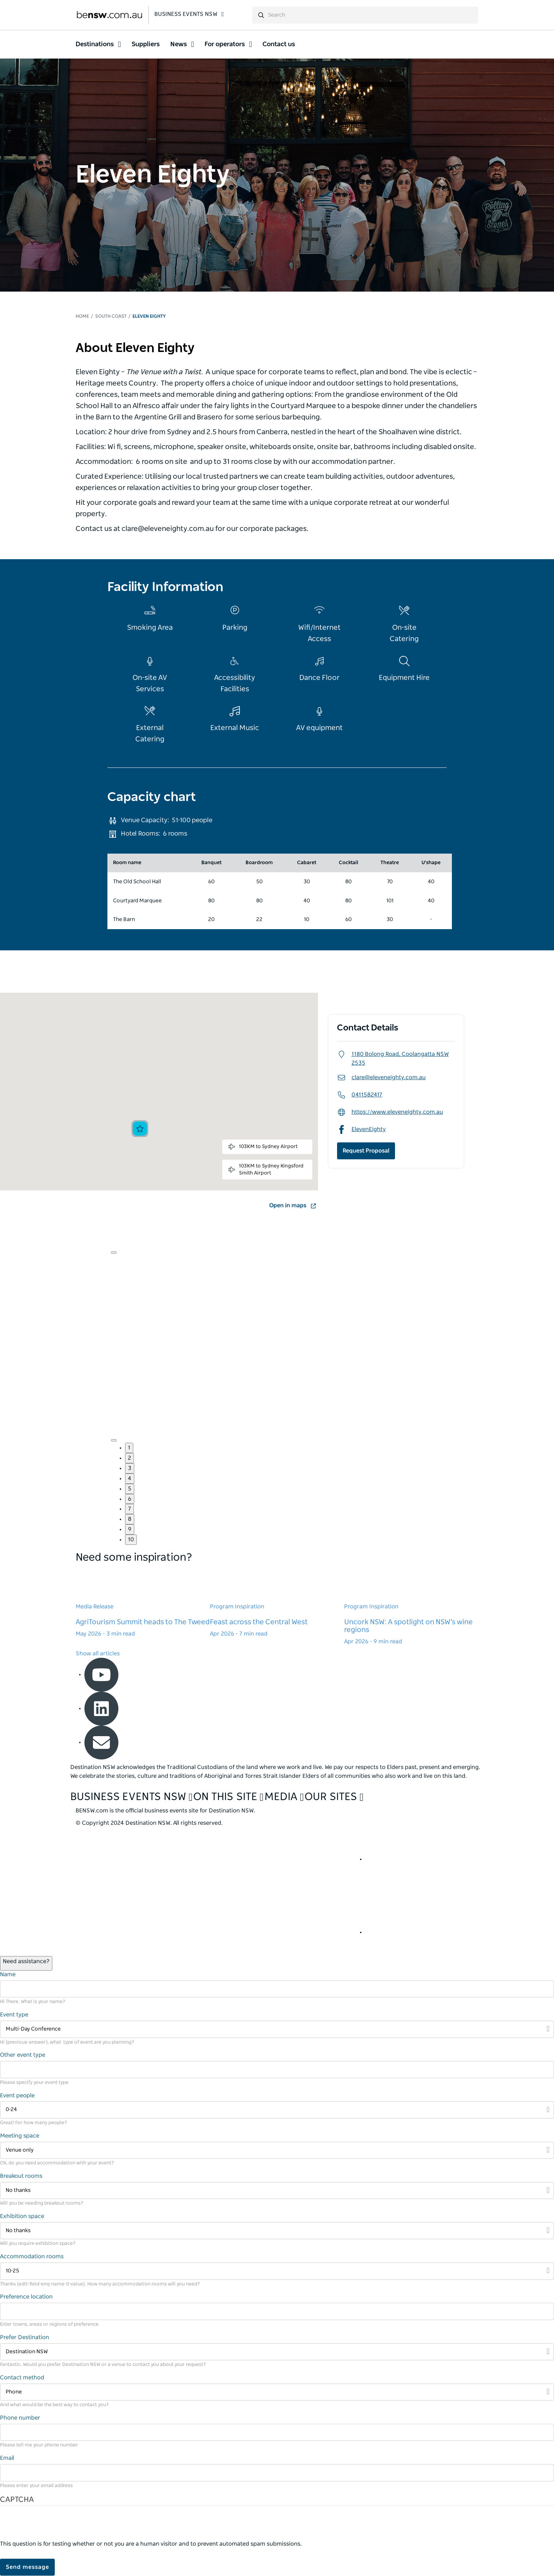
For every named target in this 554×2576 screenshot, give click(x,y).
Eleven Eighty (149, 316)
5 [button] (129, 1489)
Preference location (26, 2297)
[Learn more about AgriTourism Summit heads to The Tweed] (143, 1602)
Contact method (22, 2377)
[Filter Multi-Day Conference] (277, 2029)
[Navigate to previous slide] (114, 1252)
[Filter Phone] (277, 2392)
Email (7, 2458)
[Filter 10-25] (277, 2271)
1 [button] (129, 1448)
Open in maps (293, 1206)
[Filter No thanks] (277, 2190)
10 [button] (131, 1539)
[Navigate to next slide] (114, 1440)
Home (82, 316)
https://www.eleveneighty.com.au (390, 1112)
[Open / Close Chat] (26, 1963)
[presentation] (53, 2526)
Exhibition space (22, 2216)
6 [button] (129, 1499)
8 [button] (129, 1519)
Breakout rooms (21, 2176)
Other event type (22, 2055)
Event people (17, 2095)
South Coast (110, 316)
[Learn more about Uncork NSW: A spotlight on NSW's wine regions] (411, 1606)
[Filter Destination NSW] (277, 2352)
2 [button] (129, 1458)
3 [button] (129, 1468)
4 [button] (129, 1478)
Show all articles (98, 1653)
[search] (365, 15)
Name (8, 1974)
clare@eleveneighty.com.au (381, 1077)
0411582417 (359, 1094)
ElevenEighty (361, 1129)
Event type (14, 2015)
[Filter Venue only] (277, 2150)
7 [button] (129, 1509)
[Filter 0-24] (277, 2109)
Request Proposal (366, 1151)
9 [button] (129, 1529)
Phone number (20, 2418)
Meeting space (19, 2136)
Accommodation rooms (32, 2256)
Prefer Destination (24, 2337)
